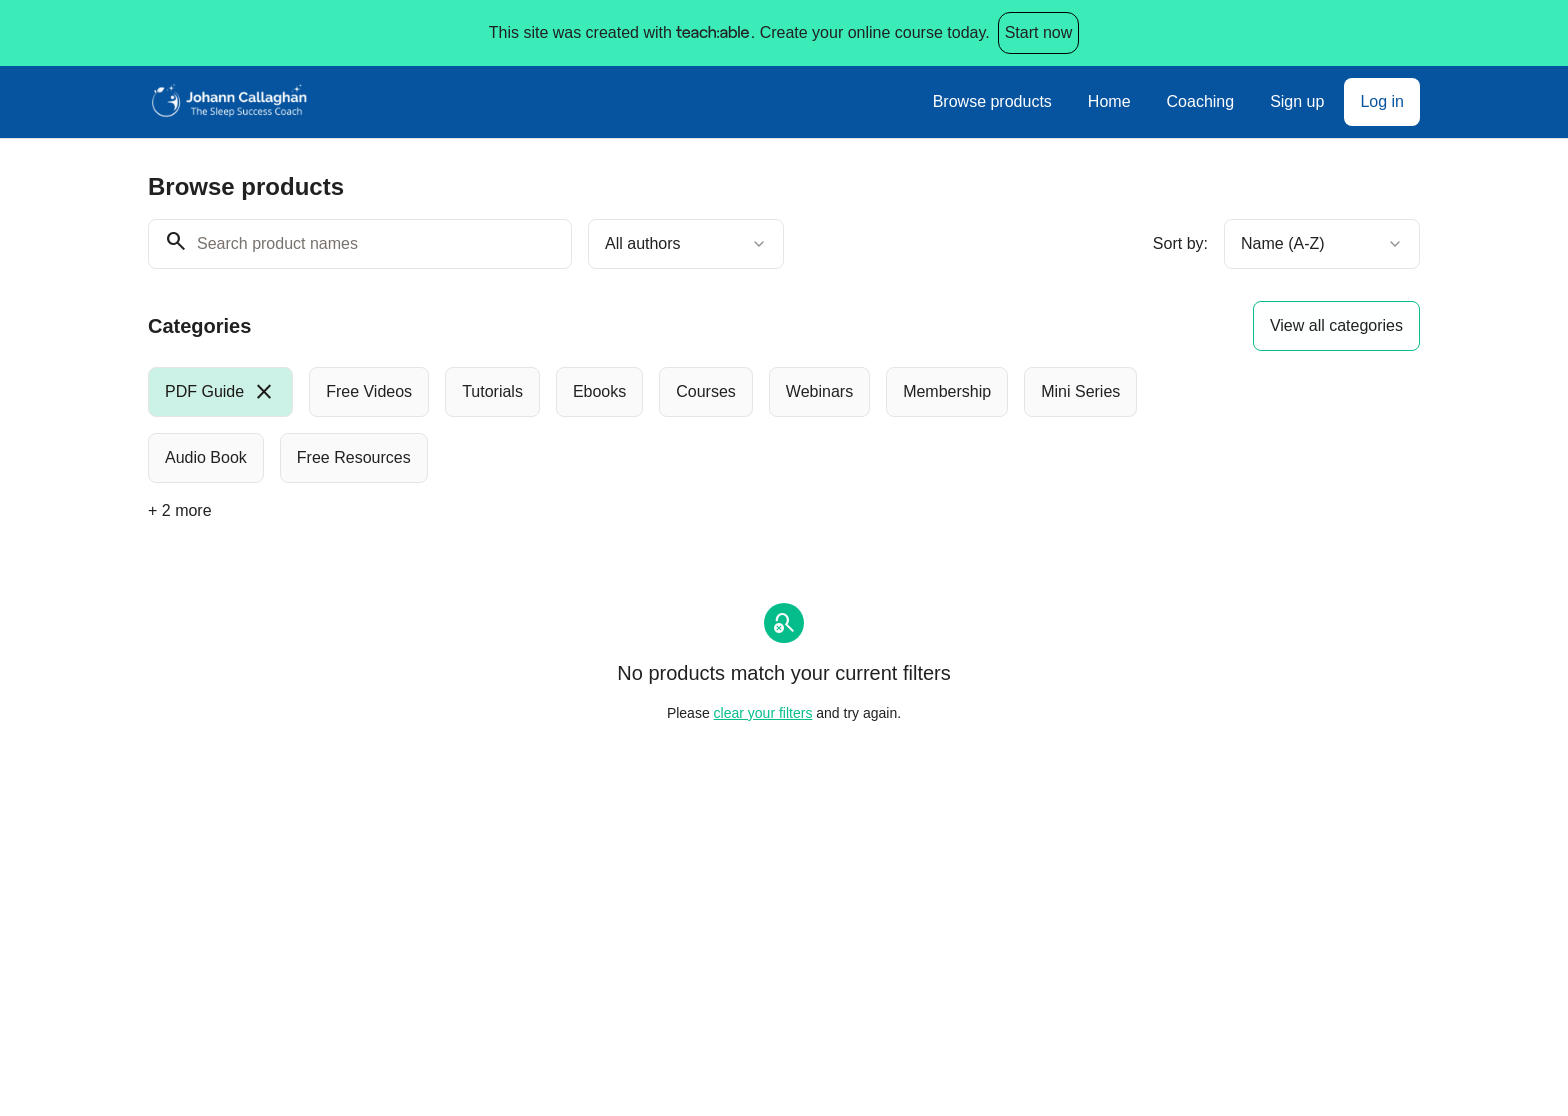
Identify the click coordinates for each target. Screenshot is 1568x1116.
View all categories (1336, 325)
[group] (702, 425)
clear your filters (763, 713)
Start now (1039, 32)
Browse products (992, 101)
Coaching (1201, 101)
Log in (1382, 101)
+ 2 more (180, 510)
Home (1109, 101)
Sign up (1297, 101)
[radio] (220, 392)
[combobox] (686, 244)
